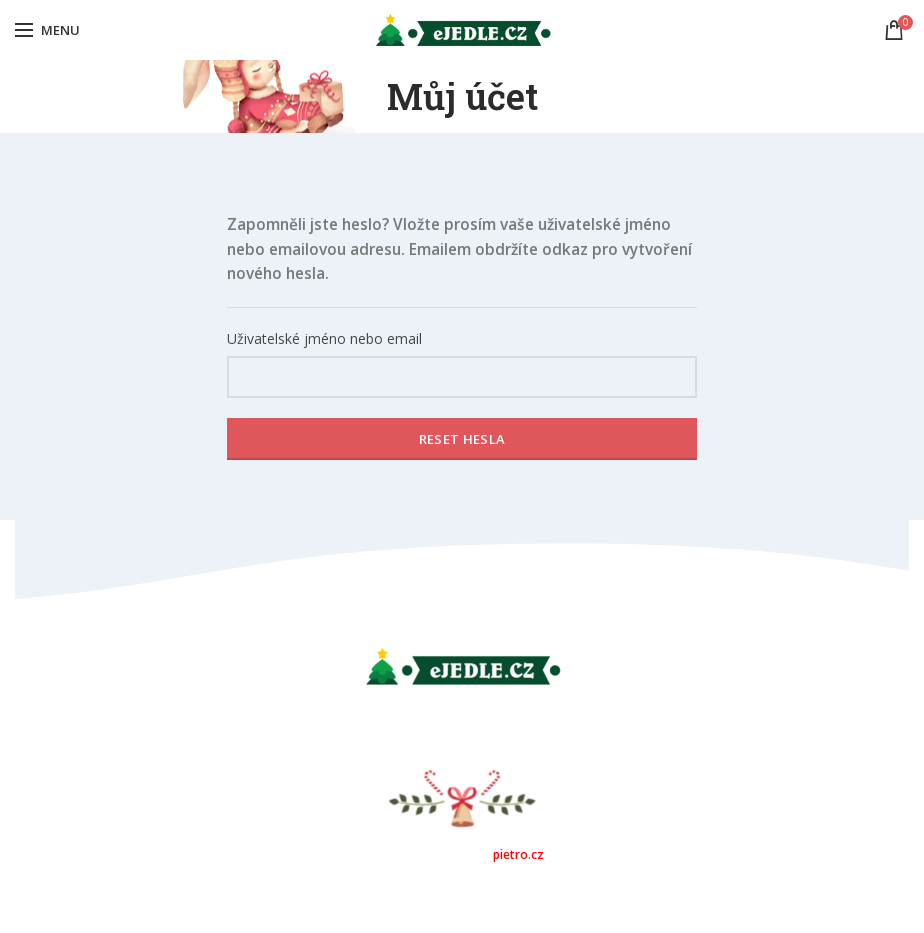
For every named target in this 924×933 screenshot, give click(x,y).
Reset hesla (462, 439)
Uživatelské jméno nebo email (324, 338)
